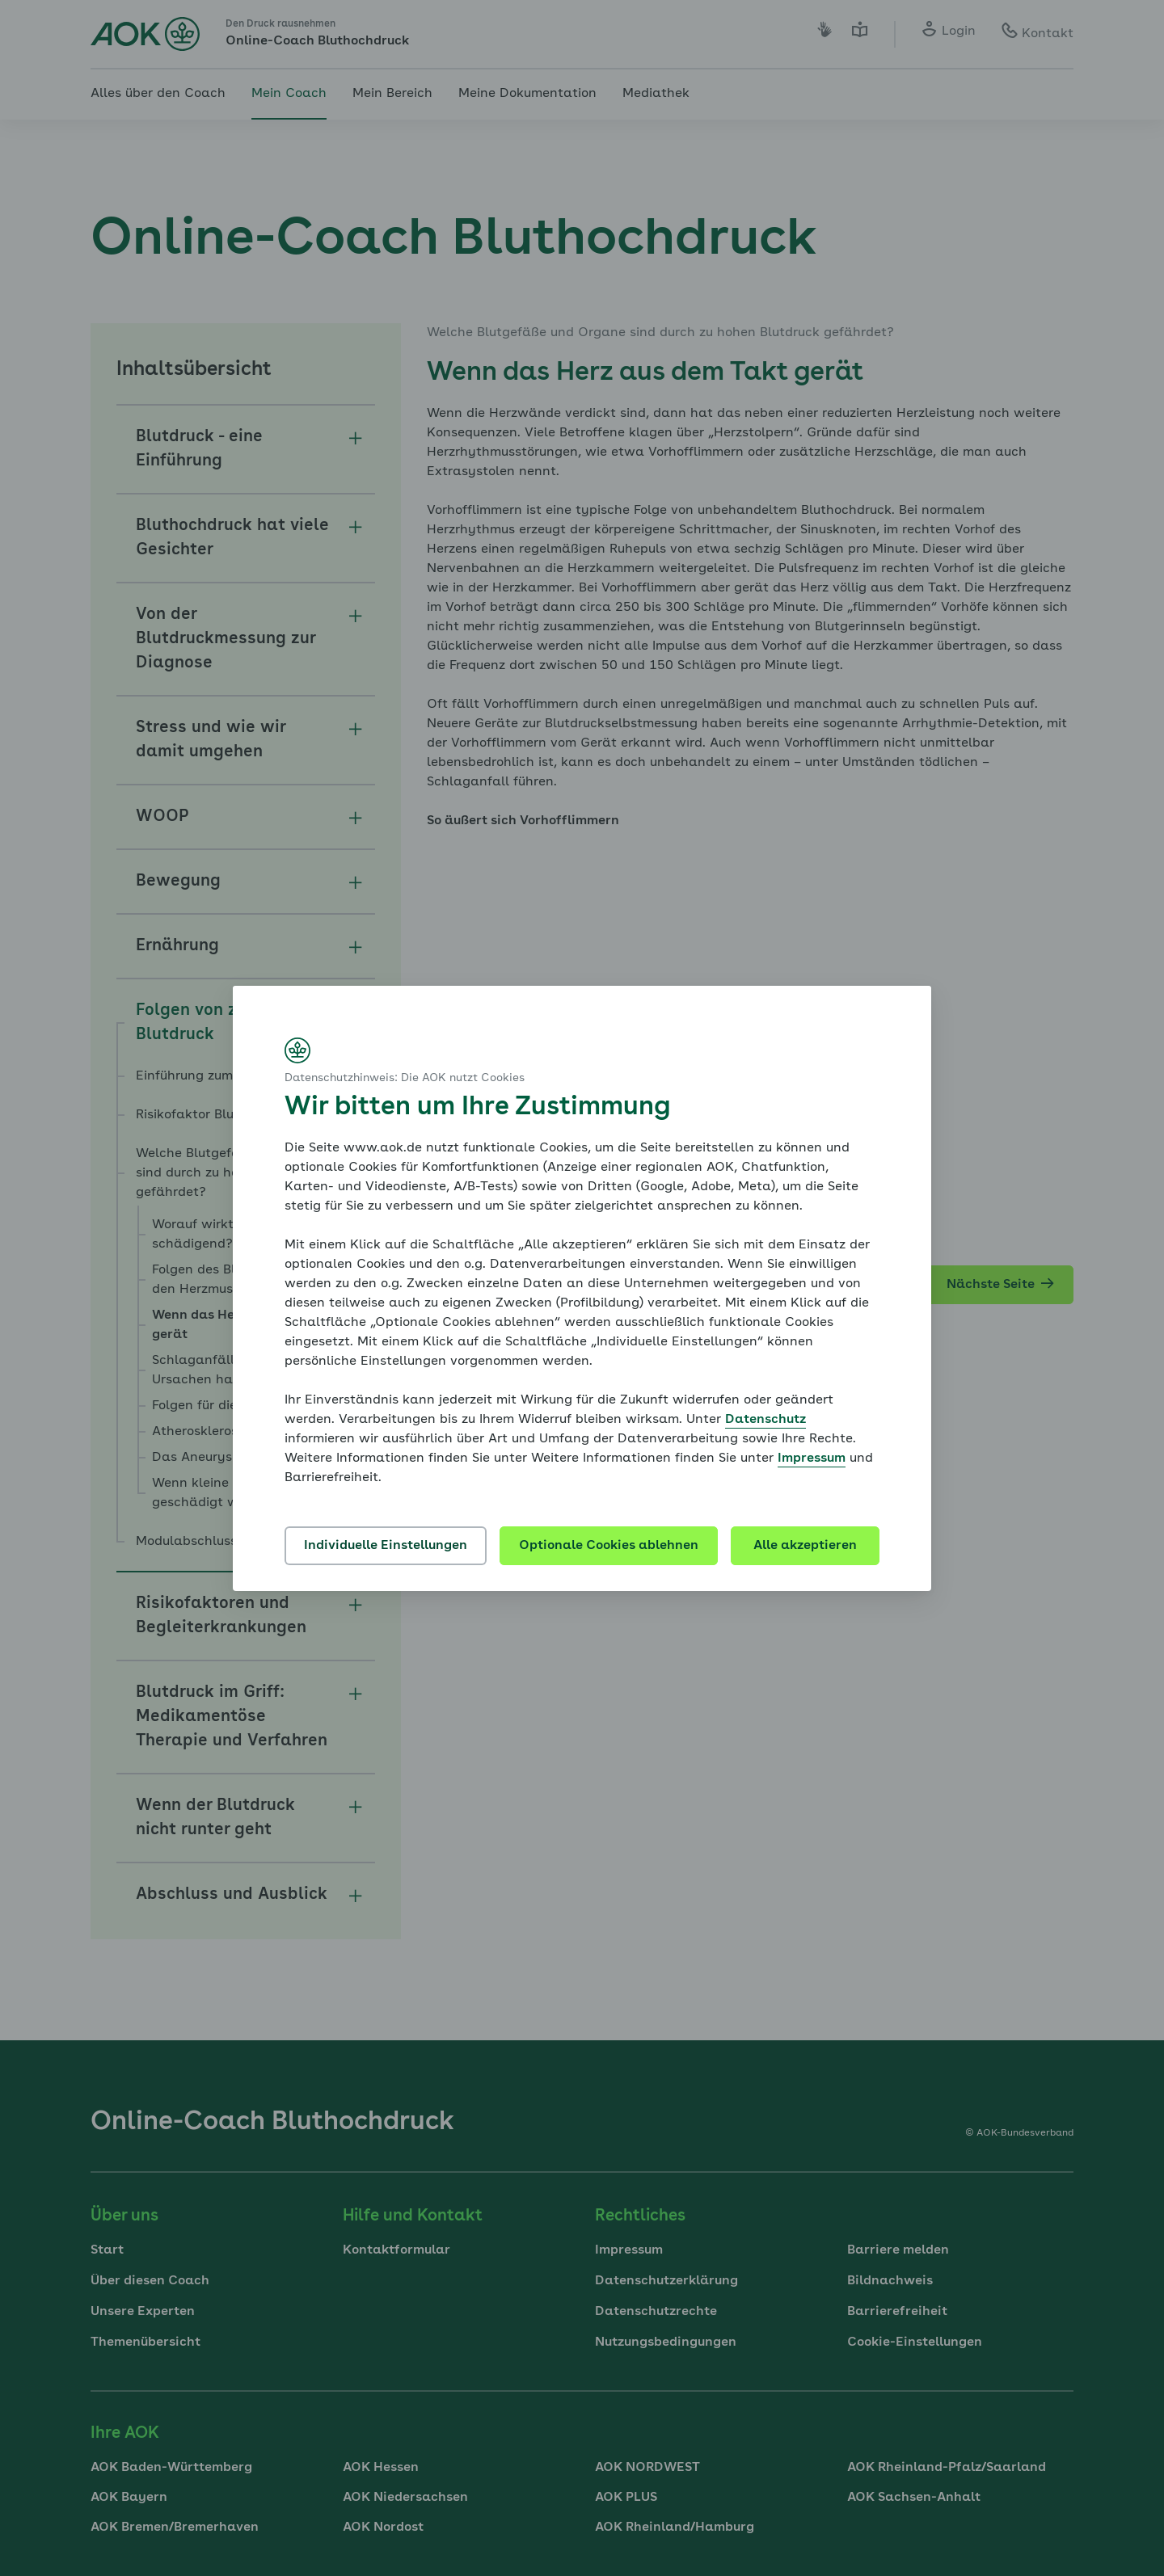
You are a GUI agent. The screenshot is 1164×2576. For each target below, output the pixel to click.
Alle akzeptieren (805, 1545)
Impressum (812, 1458)
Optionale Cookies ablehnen (608, 1545)
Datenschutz (765, 1419)
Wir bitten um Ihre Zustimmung (477, 1108)
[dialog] (582, 1288)
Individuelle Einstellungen (385, 1545)
